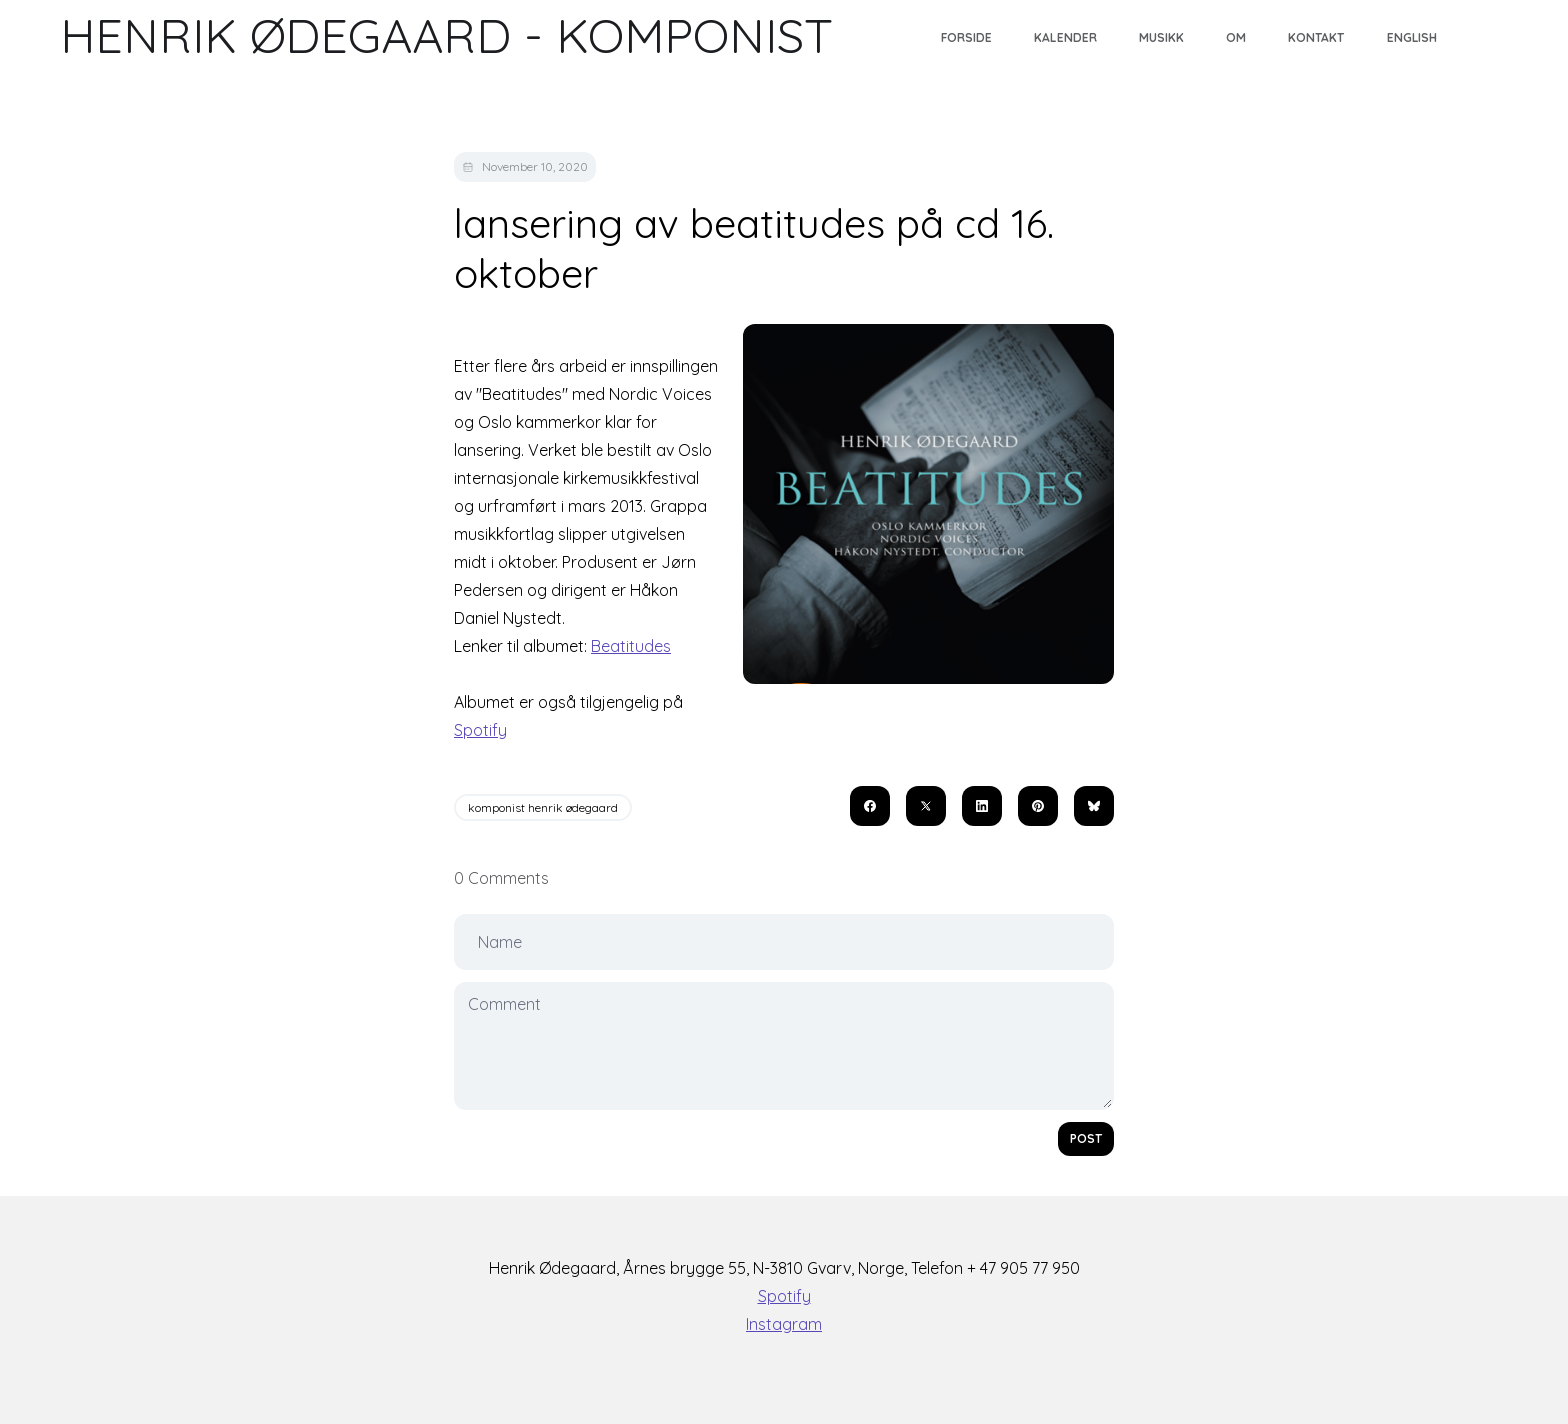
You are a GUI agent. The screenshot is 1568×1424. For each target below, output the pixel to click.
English (1412, 37)
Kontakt (1316, 37)
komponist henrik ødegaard (543, 807)
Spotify (480, 730)
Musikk (1161, 37)
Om (1236, 37)
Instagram (784, 1324)
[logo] (446, 36)
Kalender (1065, 37)
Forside (966, 37)
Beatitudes (631, 646)
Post (1086, 1138)
